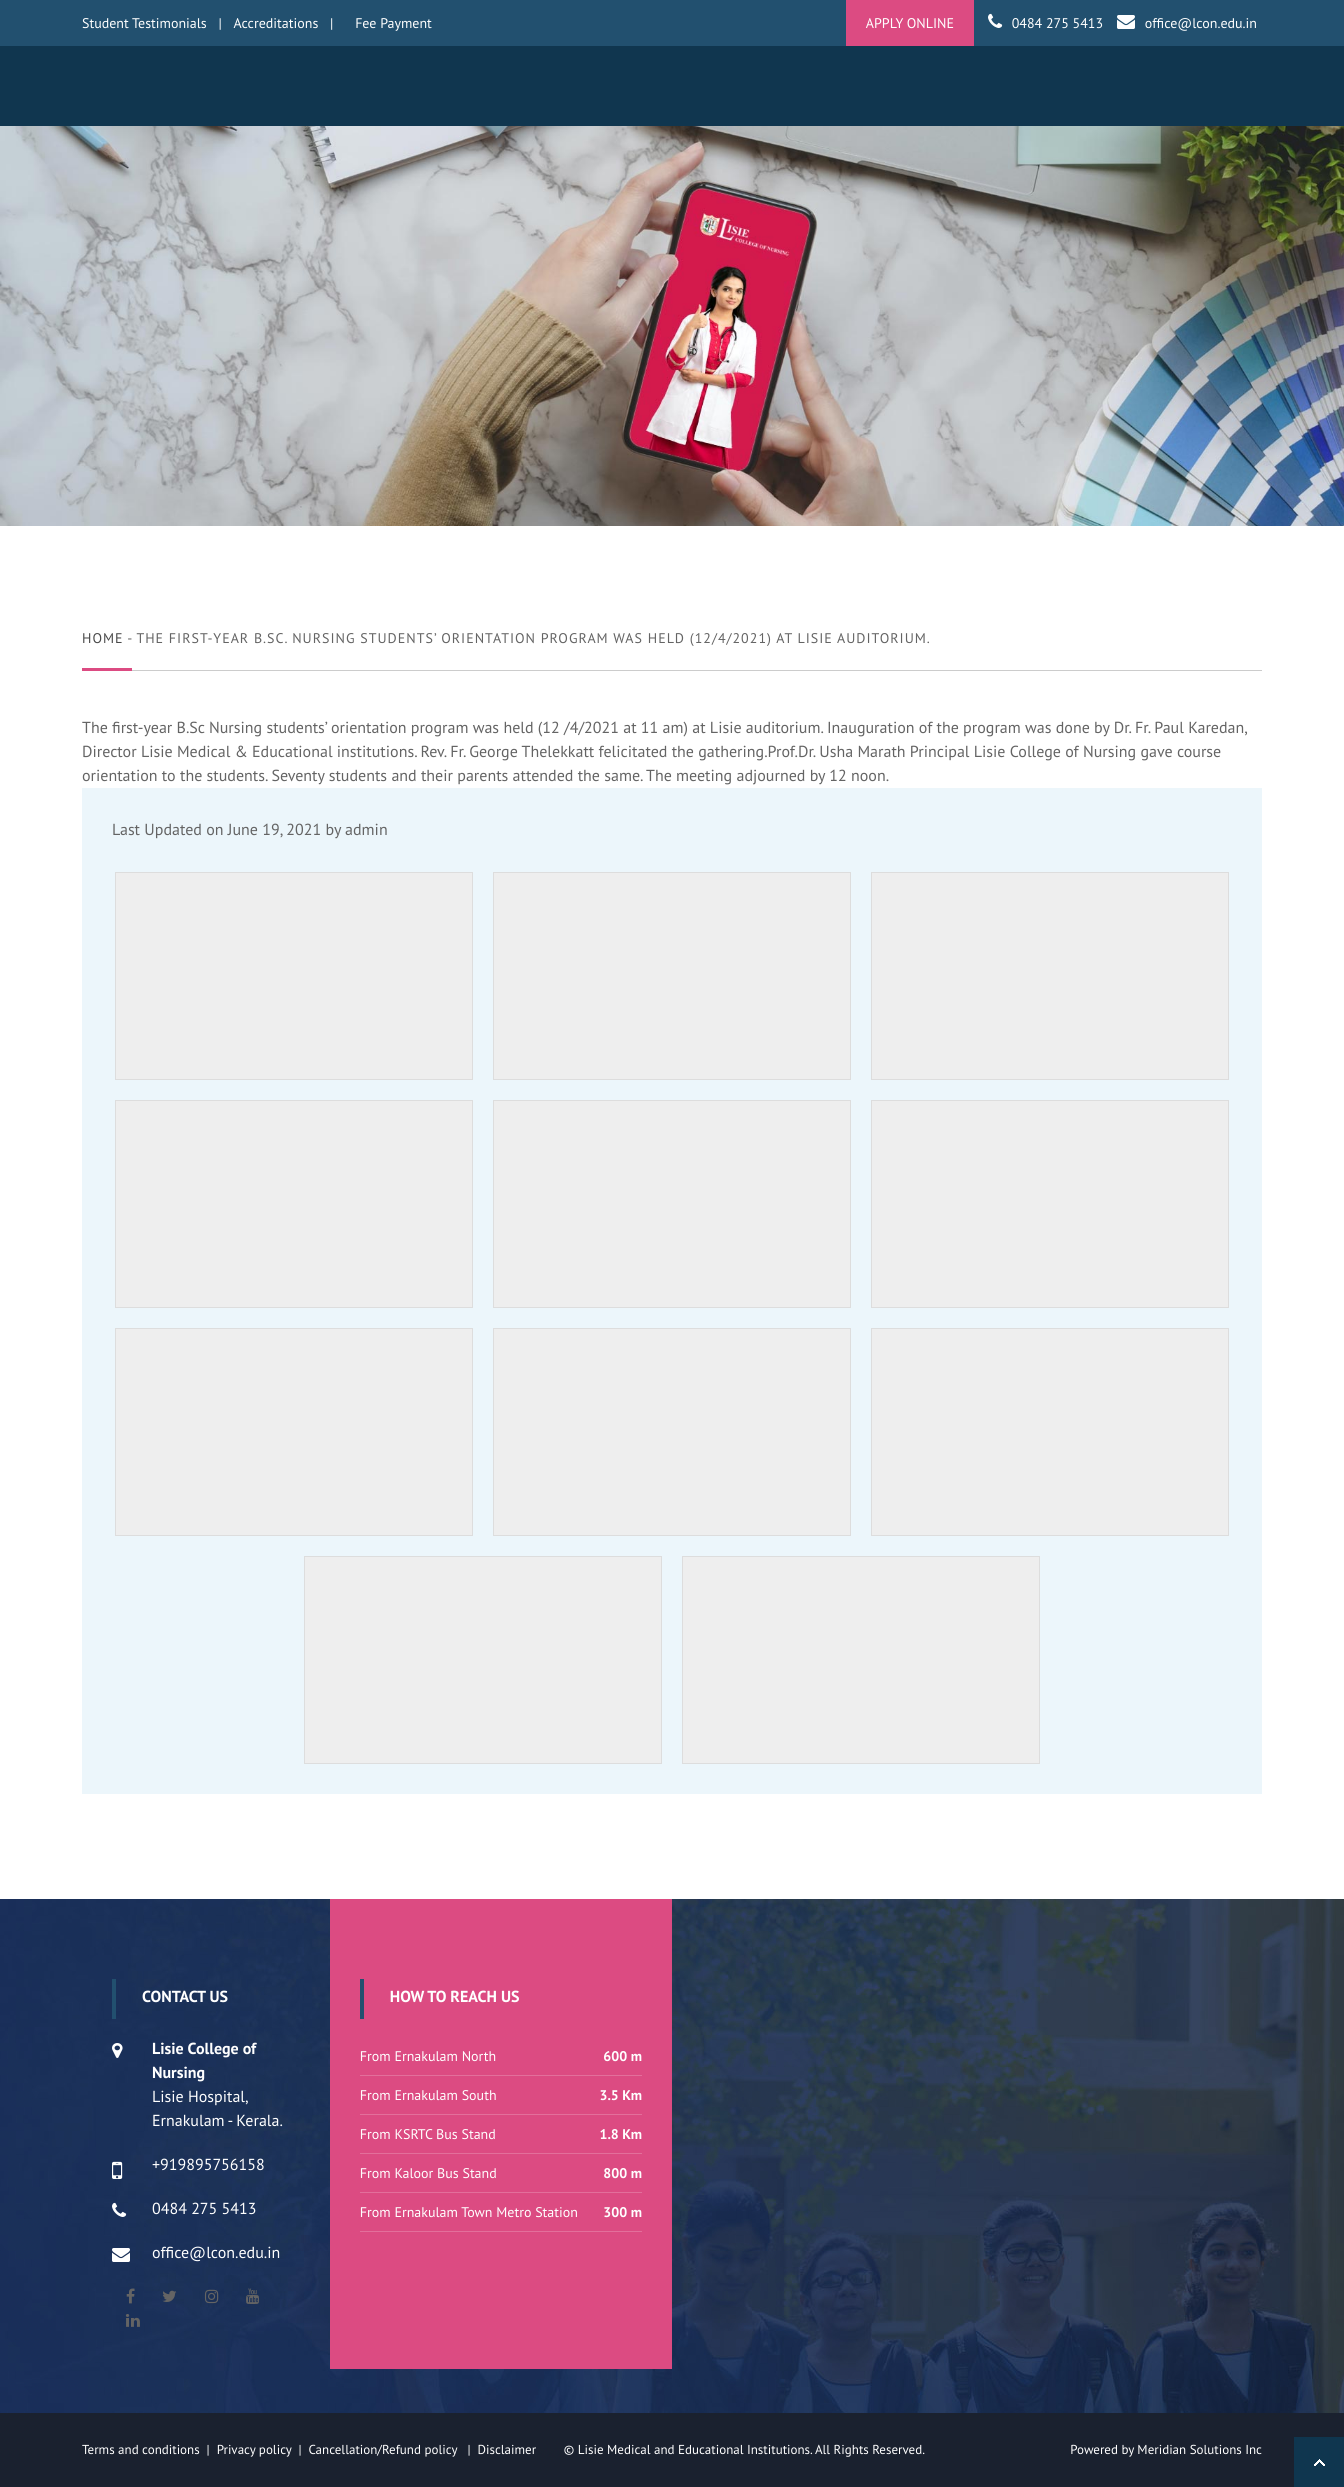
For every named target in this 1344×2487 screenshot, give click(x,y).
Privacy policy (258, 2449)
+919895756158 (208, 2165)
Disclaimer (518, 2449)
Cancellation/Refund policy (384, 2449)
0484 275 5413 (1057, 23)
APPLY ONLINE (910, 23)
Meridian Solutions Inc (1199, 2449)
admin (366, 830)
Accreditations (276, 23)
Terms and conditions (141, 2449)
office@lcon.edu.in (1201, 23)
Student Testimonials (144, 23)
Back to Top (1319, 2462)
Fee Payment (393, 23)
